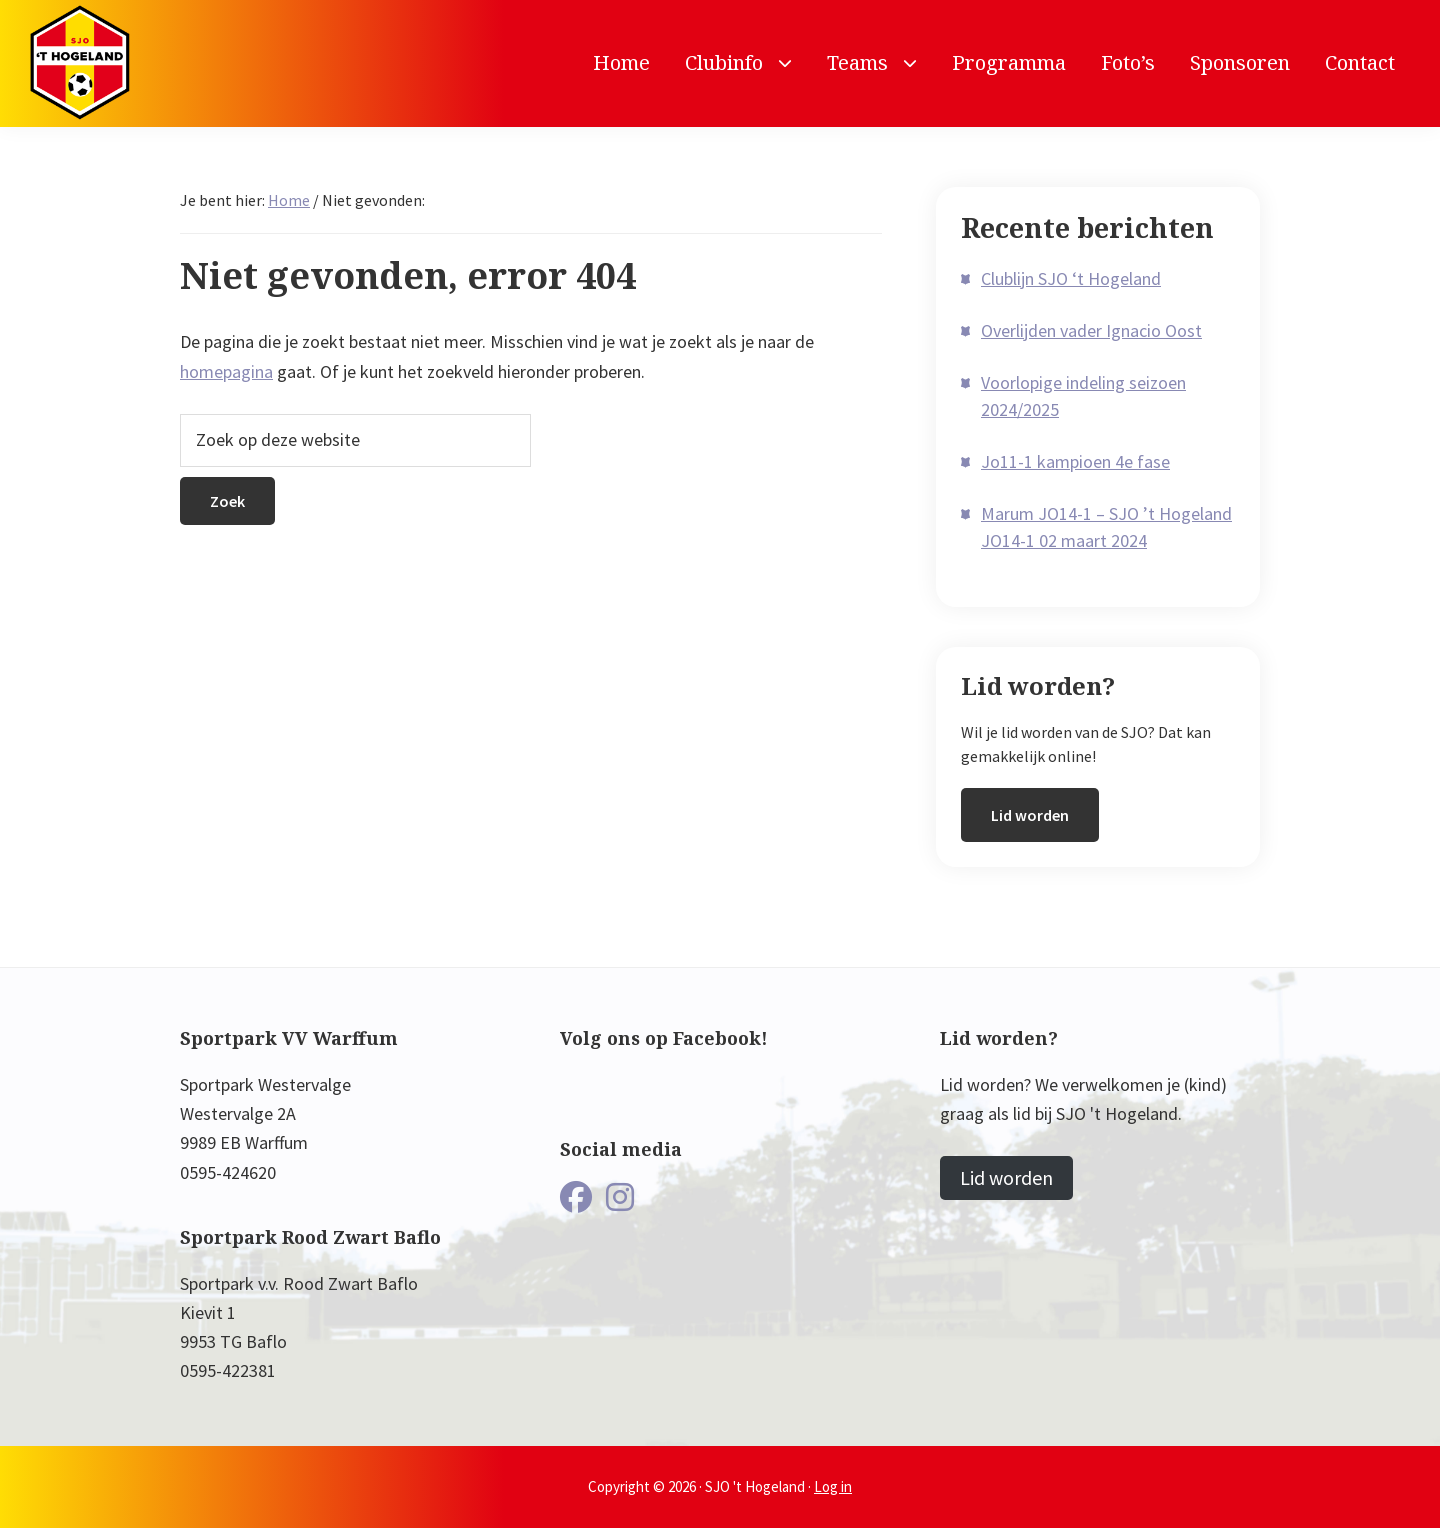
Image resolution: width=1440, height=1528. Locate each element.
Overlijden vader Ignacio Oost (1091, 330)
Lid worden (1030, 815)
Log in (833, 1486)
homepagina (226, 371)
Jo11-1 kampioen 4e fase (1075, 461)
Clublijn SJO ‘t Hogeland (1071, 278)
